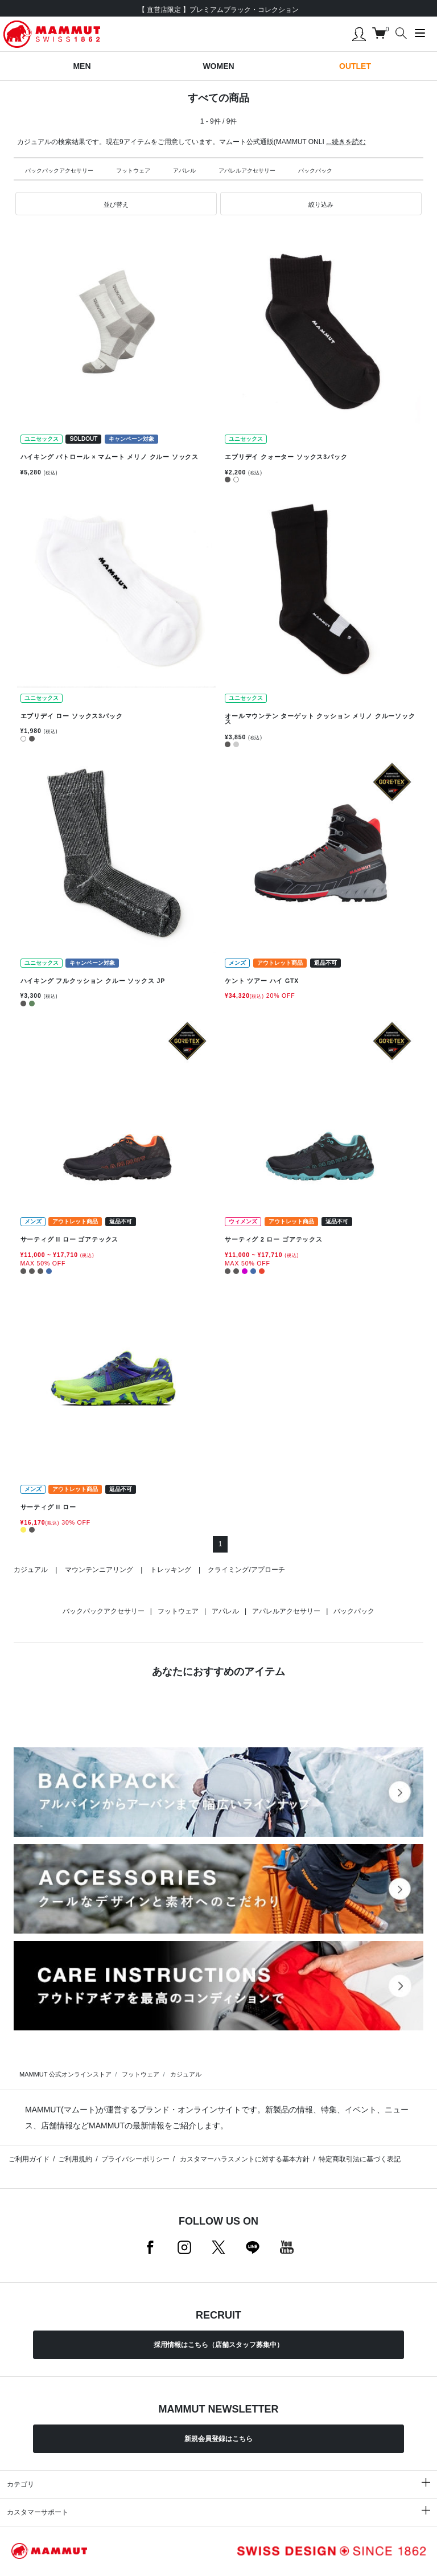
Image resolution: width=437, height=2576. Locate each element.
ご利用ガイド (29, 2159)
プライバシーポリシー (135, 2159)
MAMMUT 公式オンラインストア (65, 2074)
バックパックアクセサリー (59, 170)
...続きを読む (346, 142)
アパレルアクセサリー (246, 170)
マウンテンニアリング (99, 1570)
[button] (116, 204)
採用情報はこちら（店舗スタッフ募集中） (218, 2345)
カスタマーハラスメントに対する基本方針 (244, 2159)
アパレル (184, 170)
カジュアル (31, 1570)
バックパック (315, 170)
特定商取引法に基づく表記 (360, 2159)
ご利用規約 (75, 2159)
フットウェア (133, 170)
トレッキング (170, 1570)
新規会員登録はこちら (218, 2439)
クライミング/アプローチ (246, 1570)
